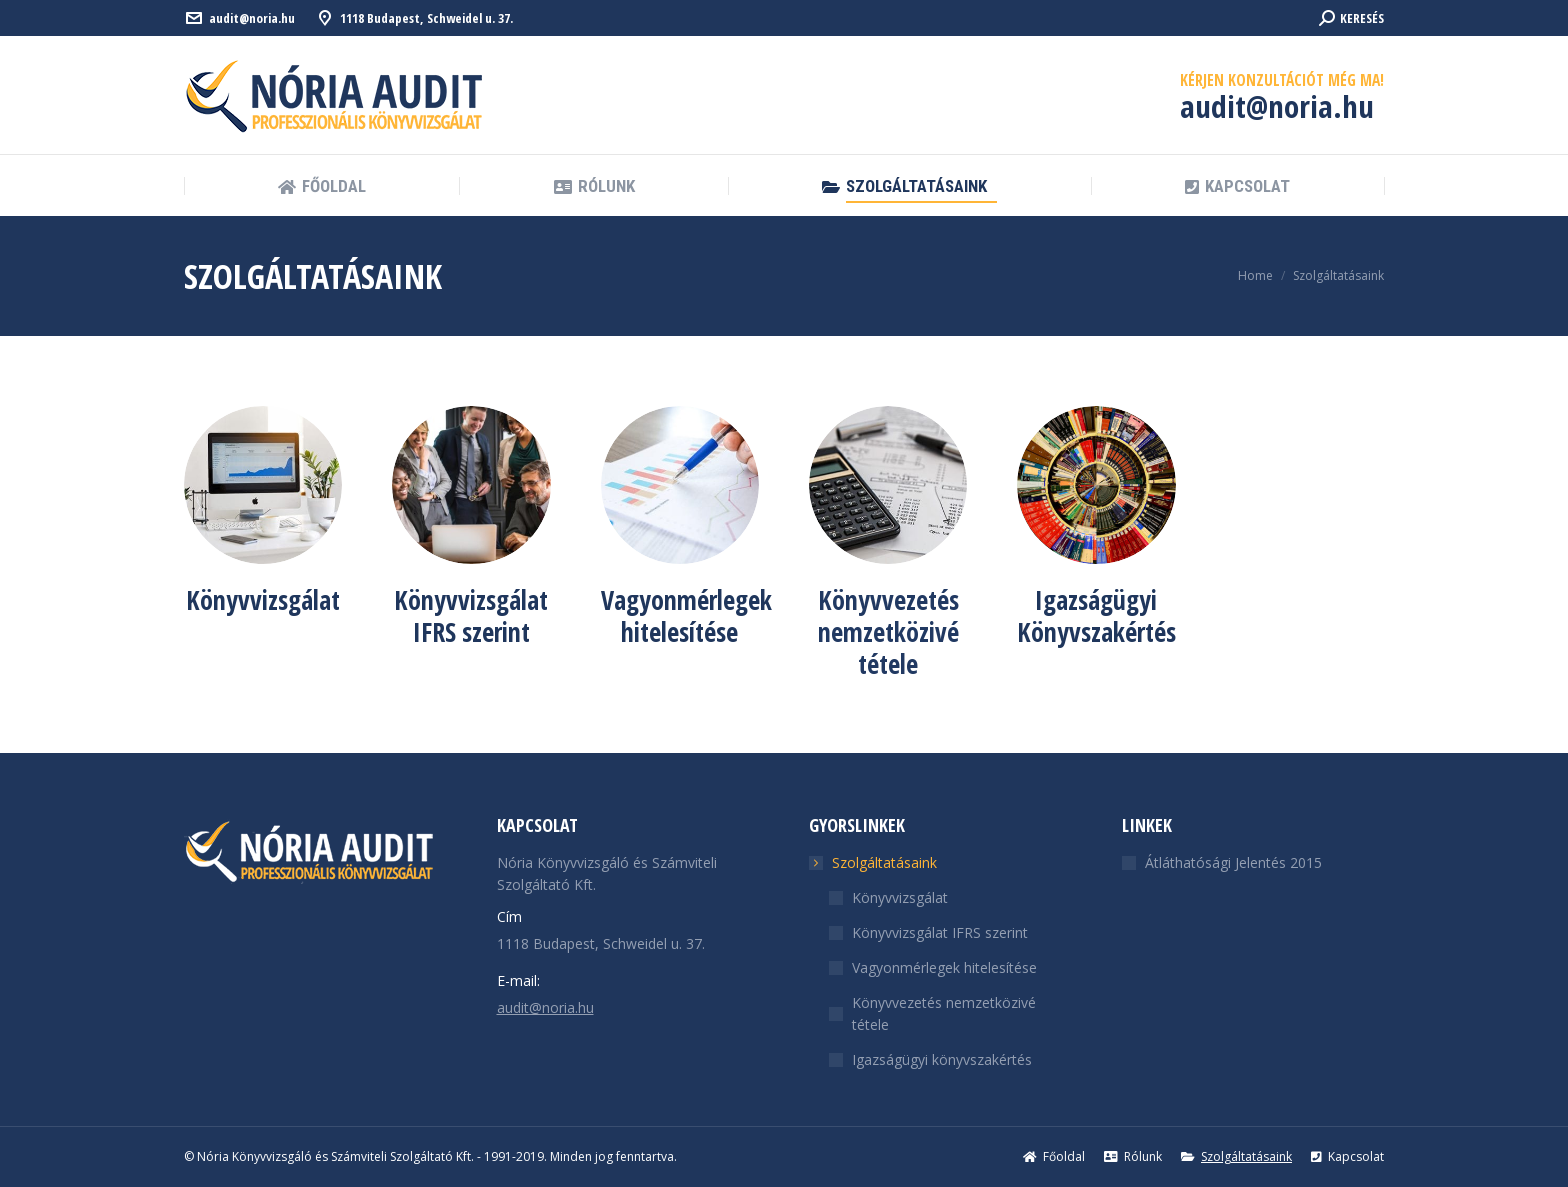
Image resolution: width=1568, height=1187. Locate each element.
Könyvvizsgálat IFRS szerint (940, 932)
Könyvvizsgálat (900, 897)
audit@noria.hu (252, 18)
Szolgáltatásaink (874, 862)
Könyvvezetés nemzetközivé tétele (944, 1013)
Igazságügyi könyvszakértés (942, 1059)
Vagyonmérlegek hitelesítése (944, 967)
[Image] (263, 485)
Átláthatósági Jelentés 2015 (1233, 862)
